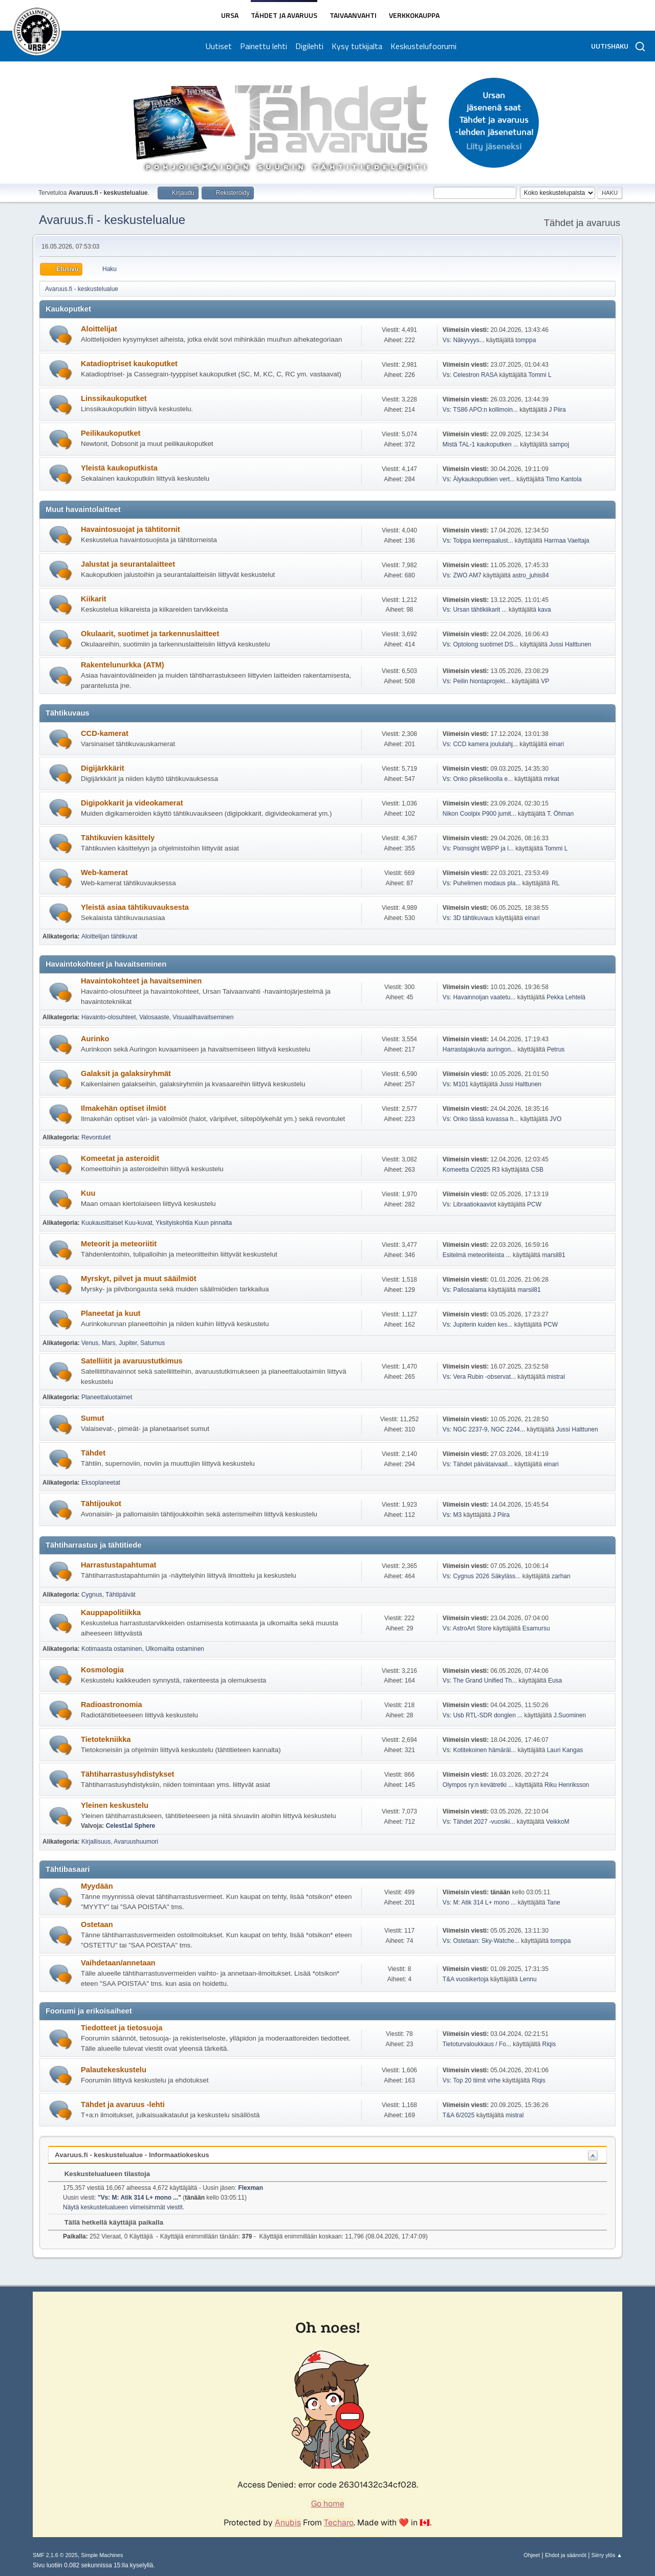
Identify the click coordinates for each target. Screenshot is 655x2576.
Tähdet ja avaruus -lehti (123, 2104)
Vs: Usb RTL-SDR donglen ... (482, 1715)
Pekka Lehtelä (566, 997)
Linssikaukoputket (114, 398)
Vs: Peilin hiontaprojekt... (476, 681)
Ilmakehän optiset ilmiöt (123, 1108)
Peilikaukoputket (110, 433)
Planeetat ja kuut (110, 1313)
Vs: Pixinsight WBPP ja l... (478, 848)
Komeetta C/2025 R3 (472, 1169)
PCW (534, 1204)
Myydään (97, 1886)
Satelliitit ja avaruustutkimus (132, 1361)
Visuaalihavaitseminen (202, 1017)
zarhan (561, 1576)
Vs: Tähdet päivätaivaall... (478, 1464)
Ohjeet (531, 2555)
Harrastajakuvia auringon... (479, 1049)
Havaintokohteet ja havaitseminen (141, 981)
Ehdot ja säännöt (565, 2555)
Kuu (88, 1193)
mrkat (551, 778)
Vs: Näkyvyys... (464, 340)
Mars (109, 1343)
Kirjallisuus (96, 1841)
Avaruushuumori (136, 1841)
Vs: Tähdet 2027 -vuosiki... (479, 1821)
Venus (89, 1343)
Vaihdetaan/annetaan (118, 1963)
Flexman (250, 2187)
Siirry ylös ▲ (607, 2555)
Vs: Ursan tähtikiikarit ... (475, 609)
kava (544, 609)
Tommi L (539, 374)
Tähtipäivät (120, 1594)
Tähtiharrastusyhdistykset (127, 1774)
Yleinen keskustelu (114, 1805)
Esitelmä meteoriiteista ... (477, 1255)
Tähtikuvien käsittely (118, 838)
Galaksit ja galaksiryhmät (126, 1073)
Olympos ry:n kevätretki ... (478, 1784)
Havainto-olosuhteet (108, 1017)
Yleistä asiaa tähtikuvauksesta (135, 907)
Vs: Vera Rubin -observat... (479, 1376)
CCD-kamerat (104, 733)
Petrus (556, 1049)
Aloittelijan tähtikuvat (109, 936)
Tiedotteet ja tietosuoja (121, 2028)
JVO (555, 1119)
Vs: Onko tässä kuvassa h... (481, 1119)
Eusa (555, 1680)
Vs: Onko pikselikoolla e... (478, 778)
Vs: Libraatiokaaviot (469, 1204)
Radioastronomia (111, 1704)
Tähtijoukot (101, 1503)
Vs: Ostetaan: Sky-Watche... (481, 1940)
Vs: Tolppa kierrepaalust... (478, 540)
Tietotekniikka (105, 1739)
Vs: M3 (452, 1514)
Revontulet (96, 1137)
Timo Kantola (563, 479)
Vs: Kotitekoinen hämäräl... (479, 1750)
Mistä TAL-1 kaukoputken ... (480, 444)
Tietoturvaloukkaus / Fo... (477, 2044)
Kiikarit (93, 599)
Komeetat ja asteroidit (120, 1158)
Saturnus (152, 1343)
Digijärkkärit (102, 768)
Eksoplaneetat (100, 1482)
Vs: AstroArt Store (467, 1628)
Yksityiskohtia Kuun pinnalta (194, 1222)
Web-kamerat (104, 872)
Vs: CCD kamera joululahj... (480, 744)
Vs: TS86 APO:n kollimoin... (480, 409)
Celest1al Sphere (131, 1825)
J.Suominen (570, 1715)
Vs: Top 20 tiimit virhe (472, 2080)
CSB (537, 1169)
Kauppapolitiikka (111, 1612)
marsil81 (553, 1255)
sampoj (560, 444)
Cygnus (91, 1594)
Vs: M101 (456, 1084)
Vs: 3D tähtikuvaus (468, 918)
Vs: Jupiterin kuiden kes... (478, 1324)
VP (545, 681)
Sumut (92, 1418)
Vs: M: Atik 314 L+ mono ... (479, 1902)
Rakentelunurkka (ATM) (122, 665)
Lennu (527, 1979)
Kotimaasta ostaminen (111, 1648)
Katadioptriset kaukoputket (129, 364)
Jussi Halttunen (570, 644)
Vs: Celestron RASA (470, 374)
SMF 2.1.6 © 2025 (55, 2555)
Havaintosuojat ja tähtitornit (130, 529)
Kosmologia (102, 1670)
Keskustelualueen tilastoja (102, 2174)
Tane (553, 1902)
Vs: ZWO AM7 (462, 575)
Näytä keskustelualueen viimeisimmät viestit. (123, 2207)
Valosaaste (154, 1017)
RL (555, 883)
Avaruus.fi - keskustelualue (112, 220)
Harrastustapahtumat (118, 1565)
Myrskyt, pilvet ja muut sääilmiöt (138, 1278)
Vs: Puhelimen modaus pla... (482, 883)
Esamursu (536, 1628)
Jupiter (128, 1343)
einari (556, 744)
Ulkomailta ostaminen (174, 1648)
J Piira (557, 409)
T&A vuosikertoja (466, 1979)
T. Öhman (560, 813)
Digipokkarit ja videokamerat (132, 803)
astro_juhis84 (530, 575)
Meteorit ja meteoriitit (119, 1244)
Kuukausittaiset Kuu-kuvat (116, 1222)
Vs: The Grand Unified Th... (480, 1680)
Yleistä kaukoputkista (119, 468)
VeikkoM (557, 1821)
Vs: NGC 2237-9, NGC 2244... (484, 1429)
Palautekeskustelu (113, 2070)
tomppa (525, 340)
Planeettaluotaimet (106, 1397)
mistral (556, 1376)
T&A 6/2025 (459, 2115)
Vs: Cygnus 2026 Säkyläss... (482, 1576)
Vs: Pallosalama (465, 1289)
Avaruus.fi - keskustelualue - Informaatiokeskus (132, 2155)
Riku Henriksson (566, 1784)
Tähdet (93, 1453)
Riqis (549, 2044)
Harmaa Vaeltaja (566, 540)
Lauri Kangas (565, 1750)
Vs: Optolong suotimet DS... (480, 644)
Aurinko (95, 1039)
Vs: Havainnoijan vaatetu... (479, 997)
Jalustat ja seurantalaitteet (128, 564)
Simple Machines (102, 2555)
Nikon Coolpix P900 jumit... (479, 813)
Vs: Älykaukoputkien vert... (479, 479)
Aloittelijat (99, 329)
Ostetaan (97, 1924)
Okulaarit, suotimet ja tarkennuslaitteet (150, 634)
